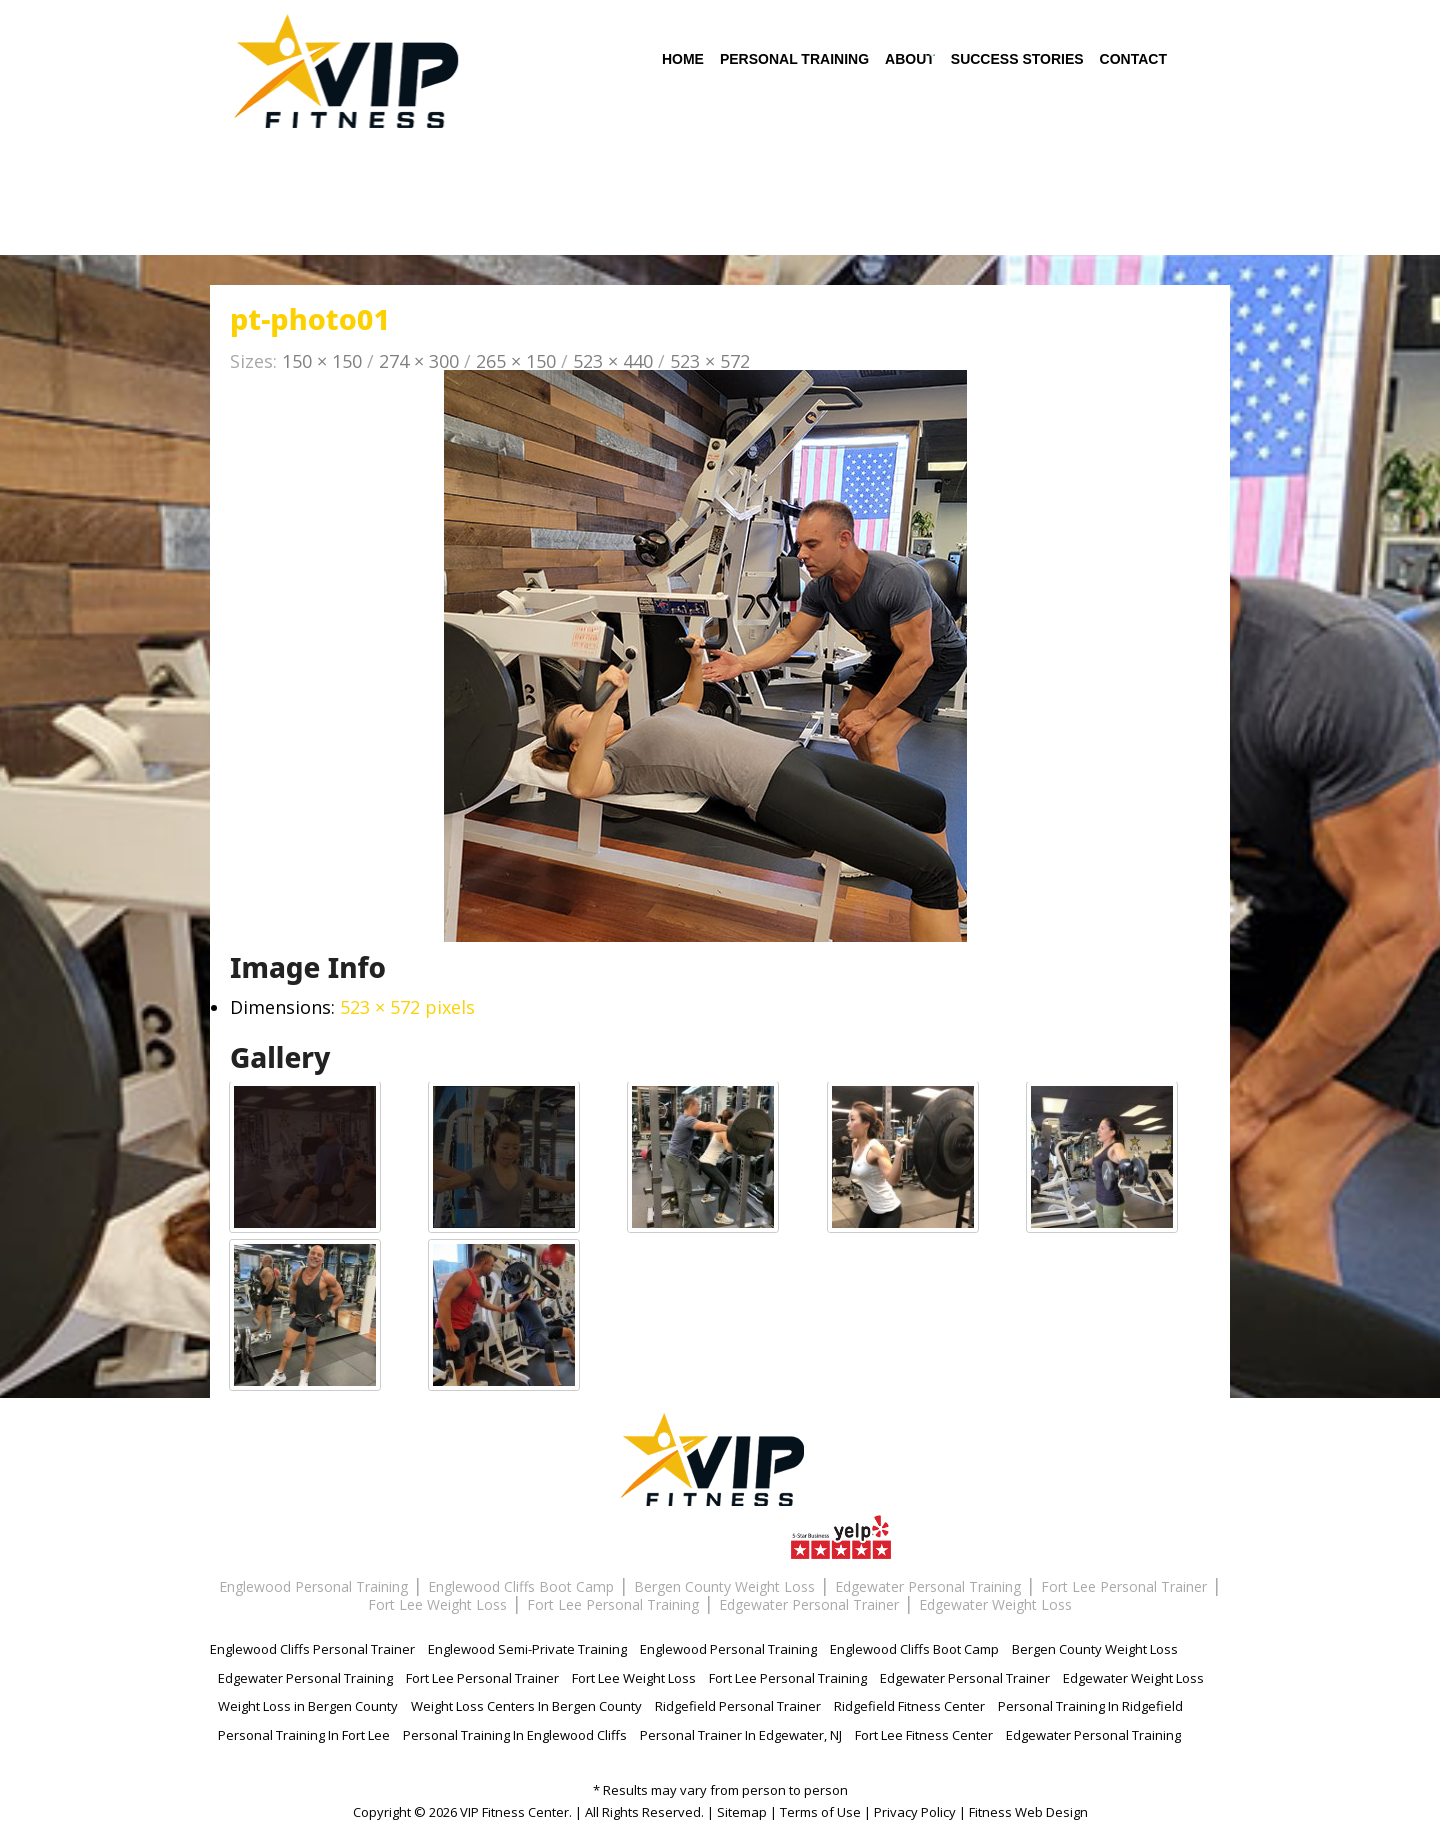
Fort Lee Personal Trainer (1124, 1586)
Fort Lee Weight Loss (437, 1604)
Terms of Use (820, 1812)
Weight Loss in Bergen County (308, 1707)
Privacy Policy (915, 1812)
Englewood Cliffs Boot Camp (521, 1586)
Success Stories (1017, 62)
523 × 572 (710, 361)
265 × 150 (516, 361)
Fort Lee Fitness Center (924, 1735)
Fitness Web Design (1028, 1812)
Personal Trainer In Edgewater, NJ (741, 1735)
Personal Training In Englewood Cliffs (515, 1735)
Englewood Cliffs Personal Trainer (312, 1649)
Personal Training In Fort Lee (304, 1735)
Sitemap (742, 1812)
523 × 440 (613, 361)
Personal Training (794, 62)
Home (683, 62)
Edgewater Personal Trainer (809, 1604)
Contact (1133, 62)
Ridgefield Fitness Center (909, 1707)
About (910, 62)
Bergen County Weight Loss (724, 1586)
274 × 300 (419, 361)
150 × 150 (322, 361)
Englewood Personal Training (313, 1586)
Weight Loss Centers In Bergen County (526, 1707)
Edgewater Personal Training (928, 1586)
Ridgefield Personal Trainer (738, 1707)
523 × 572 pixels (407, 1007)
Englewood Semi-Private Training (527, 1649)
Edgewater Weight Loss (995, 1604)
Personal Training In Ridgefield (1090, 1707)
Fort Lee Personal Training (613, 1604)
